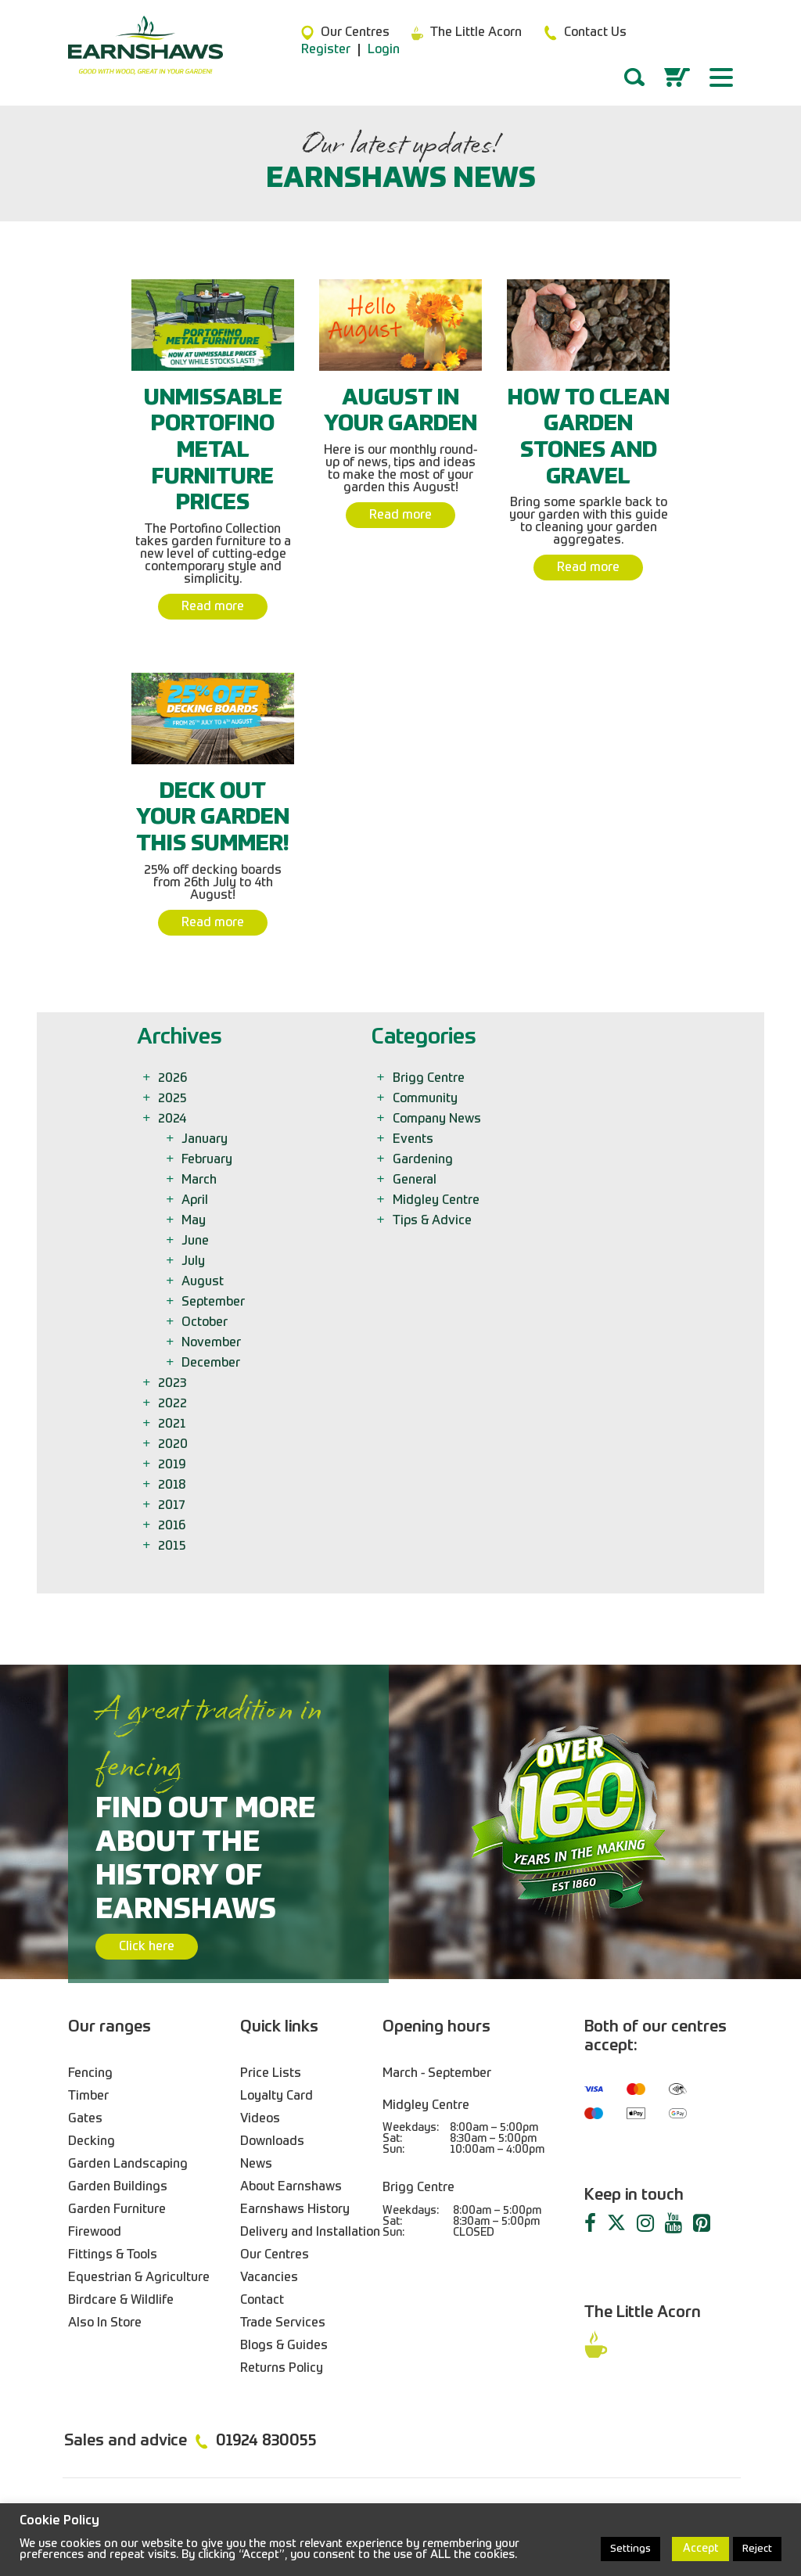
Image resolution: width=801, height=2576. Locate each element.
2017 (172, 1506)
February (208, 1160)
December (212, 1363)
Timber (88, 2096)
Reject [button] (757, 2549)
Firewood (94, 2232)
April (196, 1201)
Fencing (90, 2074)
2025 (173, 1099)
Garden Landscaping (128, 2164)
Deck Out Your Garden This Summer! (212, 818)
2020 (174, 1445)
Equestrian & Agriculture (139, 2278)
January (206, 1140)
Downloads (272, 2142)
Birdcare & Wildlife (121, 2300)
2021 (173, 1424)
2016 (172, 1526)
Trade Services (282, 2323)
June (196, 1241)
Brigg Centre (430, 1078)
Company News (438, 1119)
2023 (173, 1384)
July (194, 1262)
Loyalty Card (276, 2096)
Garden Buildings (117, 2187)
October (206, 1323)
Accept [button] (700, 2548)
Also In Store (105, 2323)
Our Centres (274, 2255)
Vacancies (269, 2278)
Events (414, 1140)
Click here (146, 1947)
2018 (173, 1485)
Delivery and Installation (310, 2232)
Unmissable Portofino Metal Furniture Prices (213, 450)
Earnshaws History (295, 2210)
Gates (85, 2119)
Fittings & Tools (112, 2255)
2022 (173, 1404)
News (256, 2164)
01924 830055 (266, 2441)
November (212, 1343)
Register (325, 50)
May (195, 1221)
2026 (173, 1078)
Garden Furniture (117, 2210)
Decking (91, 2142)
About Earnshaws (291, 2187)
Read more (212, 607)
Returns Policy (281, 2368)
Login (384, 50)
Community (426, 1099)
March (200, 1180)
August (204, 1282)
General (415, 1180)
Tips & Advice (433, 1221)
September (214, 1302)
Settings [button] (630, 2549)
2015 (173, 1546)
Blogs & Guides (284, 2346)
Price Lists (270, 2074)
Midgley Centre (437, 1201)
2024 (173, 1119)
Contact (262, 2300)
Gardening (424, 1160)
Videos (260, 2119)
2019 (172, 1465)
